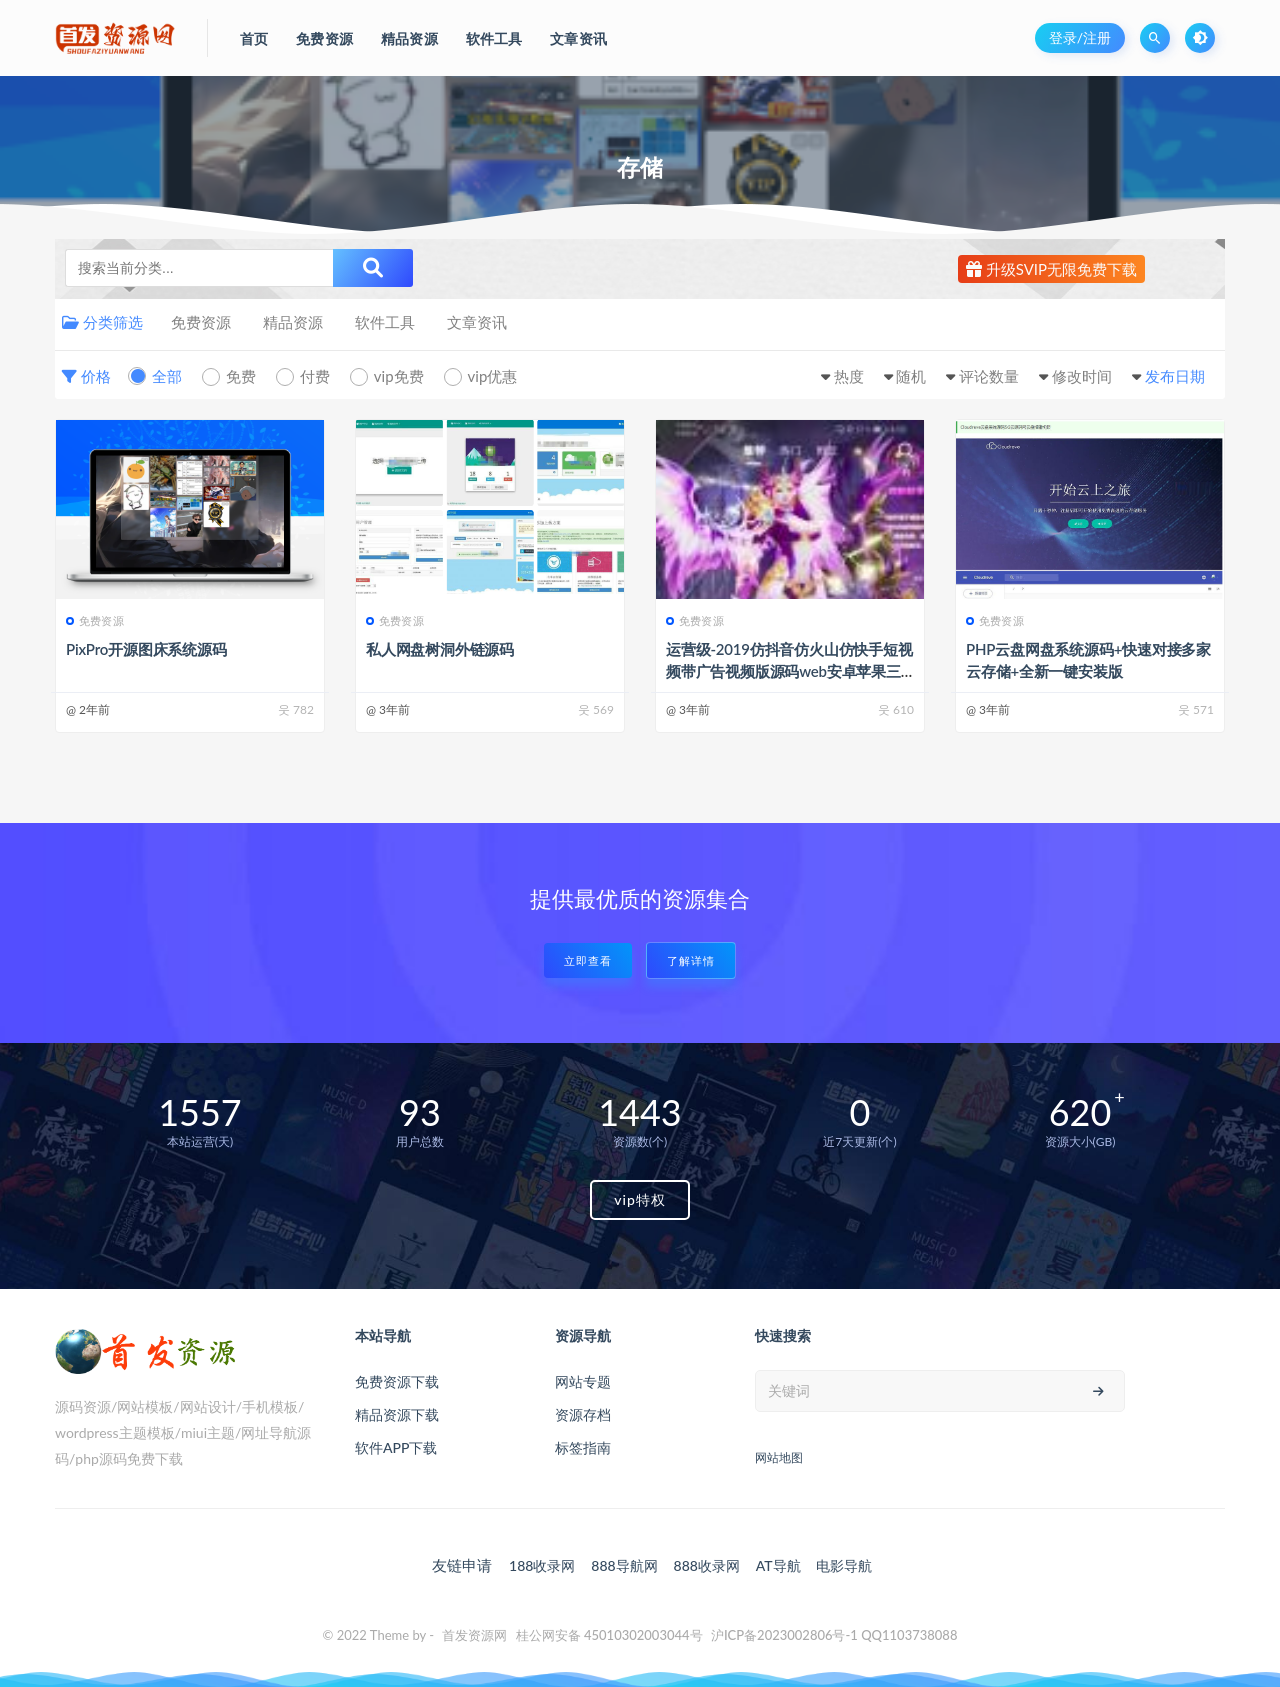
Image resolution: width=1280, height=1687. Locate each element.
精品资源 (293, 322)
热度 (849, 376)
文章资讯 (477, 322)
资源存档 (583, 1414)
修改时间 (1082, 376)
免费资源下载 (397, 1381)
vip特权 (640, 1199)
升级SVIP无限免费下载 (1051, 269)
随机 (911, 376)
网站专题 (583, 1381)
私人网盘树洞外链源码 (440, 649)
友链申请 (462, 1565)
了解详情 (691, 960)
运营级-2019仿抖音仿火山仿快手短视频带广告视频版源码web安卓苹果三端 (789, 671)
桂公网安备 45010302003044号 (609, 1635)
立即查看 (588, 960)
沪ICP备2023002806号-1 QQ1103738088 (834, 1635)
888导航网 (624, 1565)
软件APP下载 (396, 1447)
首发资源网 (474, 1635)
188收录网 (542, 1565)
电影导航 (844, 1565)
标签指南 (583, 1447)
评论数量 (989, 376)
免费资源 (201, 322)
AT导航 (778, 1565)
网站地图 (779, 1457)
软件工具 (385, 322)
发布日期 (1175, 376)
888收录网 (707, 1565)
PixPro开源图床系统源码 (146, 649)
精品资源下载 (397, 1414)
